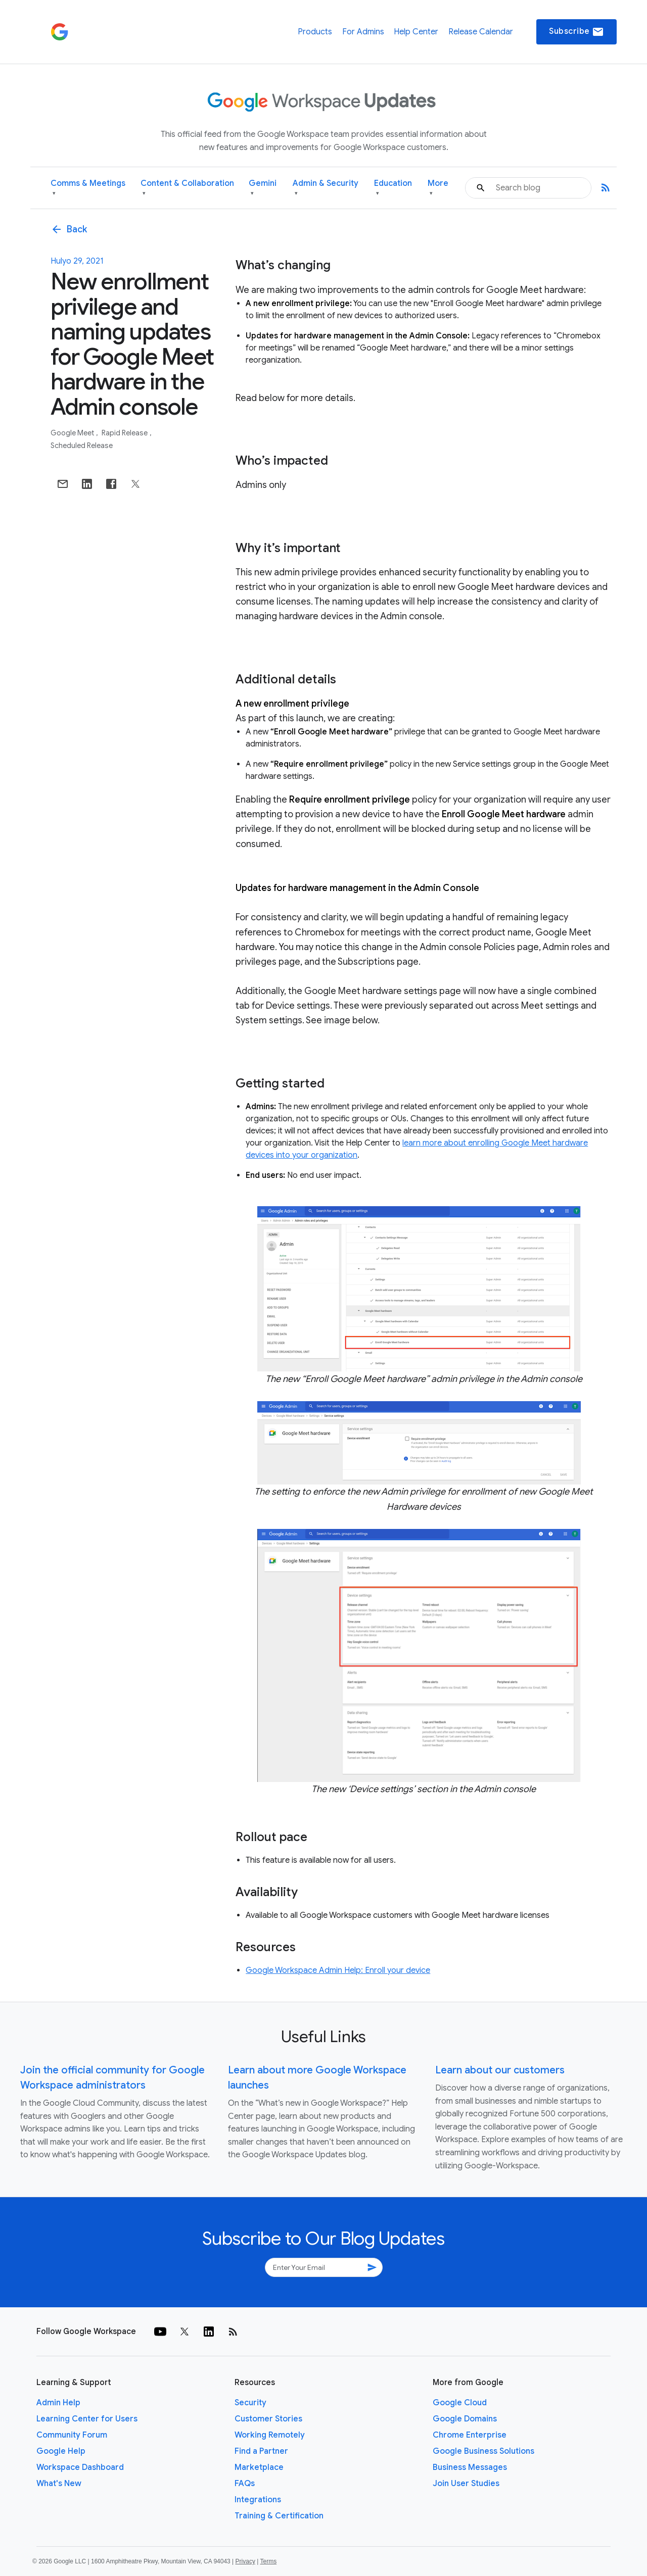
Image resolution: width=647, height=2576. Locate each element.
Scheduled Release (82, 445)
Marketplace (259, 2467)
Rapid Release (125, 432)
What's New (58, 2484)
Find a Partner (261, 2451)
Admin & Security (325, 188)
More (438, 188)
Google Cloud (460, 2403)
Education (393, 188)
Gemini (262, 188)
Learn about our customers (500, 2070)
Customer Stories (268, 2419)
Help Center (416, 32)
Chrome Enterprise (469, 2435)
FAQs (245, 2484)
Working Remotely (270, 2435)
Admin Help (58, 2403)
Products (315, 32)
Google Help (60, 2451)
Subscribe (576, 32)
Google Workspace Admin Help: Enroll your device (338, 1970)
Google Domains (465, 2419)
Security (250, 2403)
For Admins (363, 32)
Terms (268, 2561)
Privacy (245, 2561)
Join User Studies (466, 2484)
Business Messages (470, 2467)
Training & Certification (279, 2516)
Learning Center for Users (86, 2419)
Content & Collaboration (187, 188)
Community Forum (71, 2435)
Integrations (258, 2500)
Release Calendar (480, 32)
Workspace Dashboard (80, 2467)
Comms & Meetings (88, 188)
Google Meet (73, 432)
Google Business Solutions (483, 2451)
